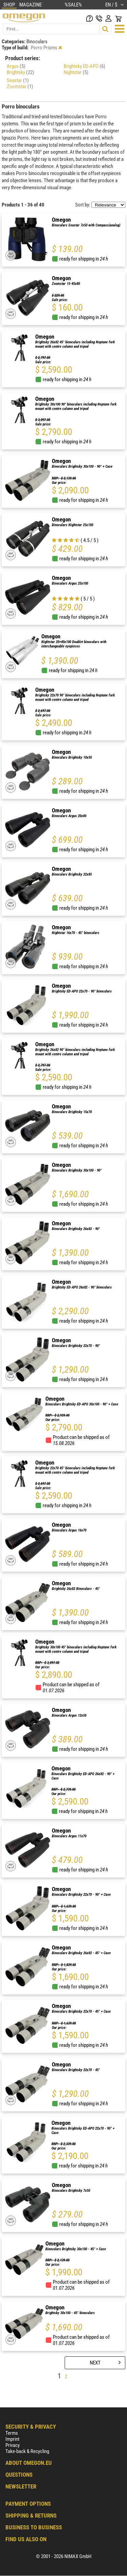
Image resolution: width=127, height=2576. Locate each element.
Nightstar (76, 72)
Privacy (12, 2445)
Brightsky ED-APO (84, 66)
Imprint (12, 2439)
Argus (16, 66)
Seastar (18, 80)
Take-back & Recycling (27, 2451)
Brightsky (20, 72)
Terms (11, 2433)
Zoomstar (20, 86)
